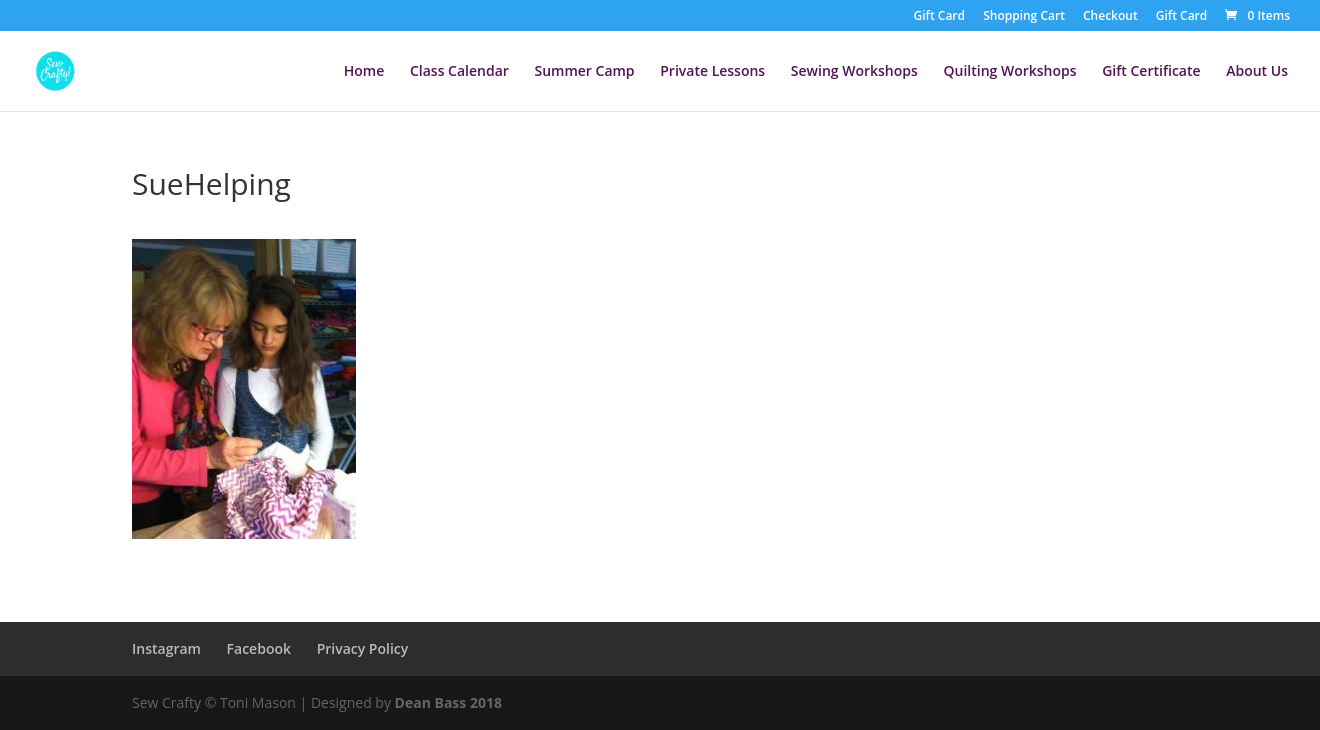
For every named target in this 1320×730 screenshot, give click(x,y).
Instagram (166, 648)
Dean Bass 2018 (448, 702)
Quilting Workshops (1009, 72)
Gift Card (939, 17)
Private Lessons (712, 72)
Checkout (1110, 17)
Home (364, 72)
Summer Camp (584, 72)
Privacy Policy (363, 648)
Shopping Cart (1024, 17)
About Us (1257, 72)
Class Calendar (459, 72)
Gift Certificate (1151, 72)
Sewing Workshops (854, 72)
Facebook (259, 648)
